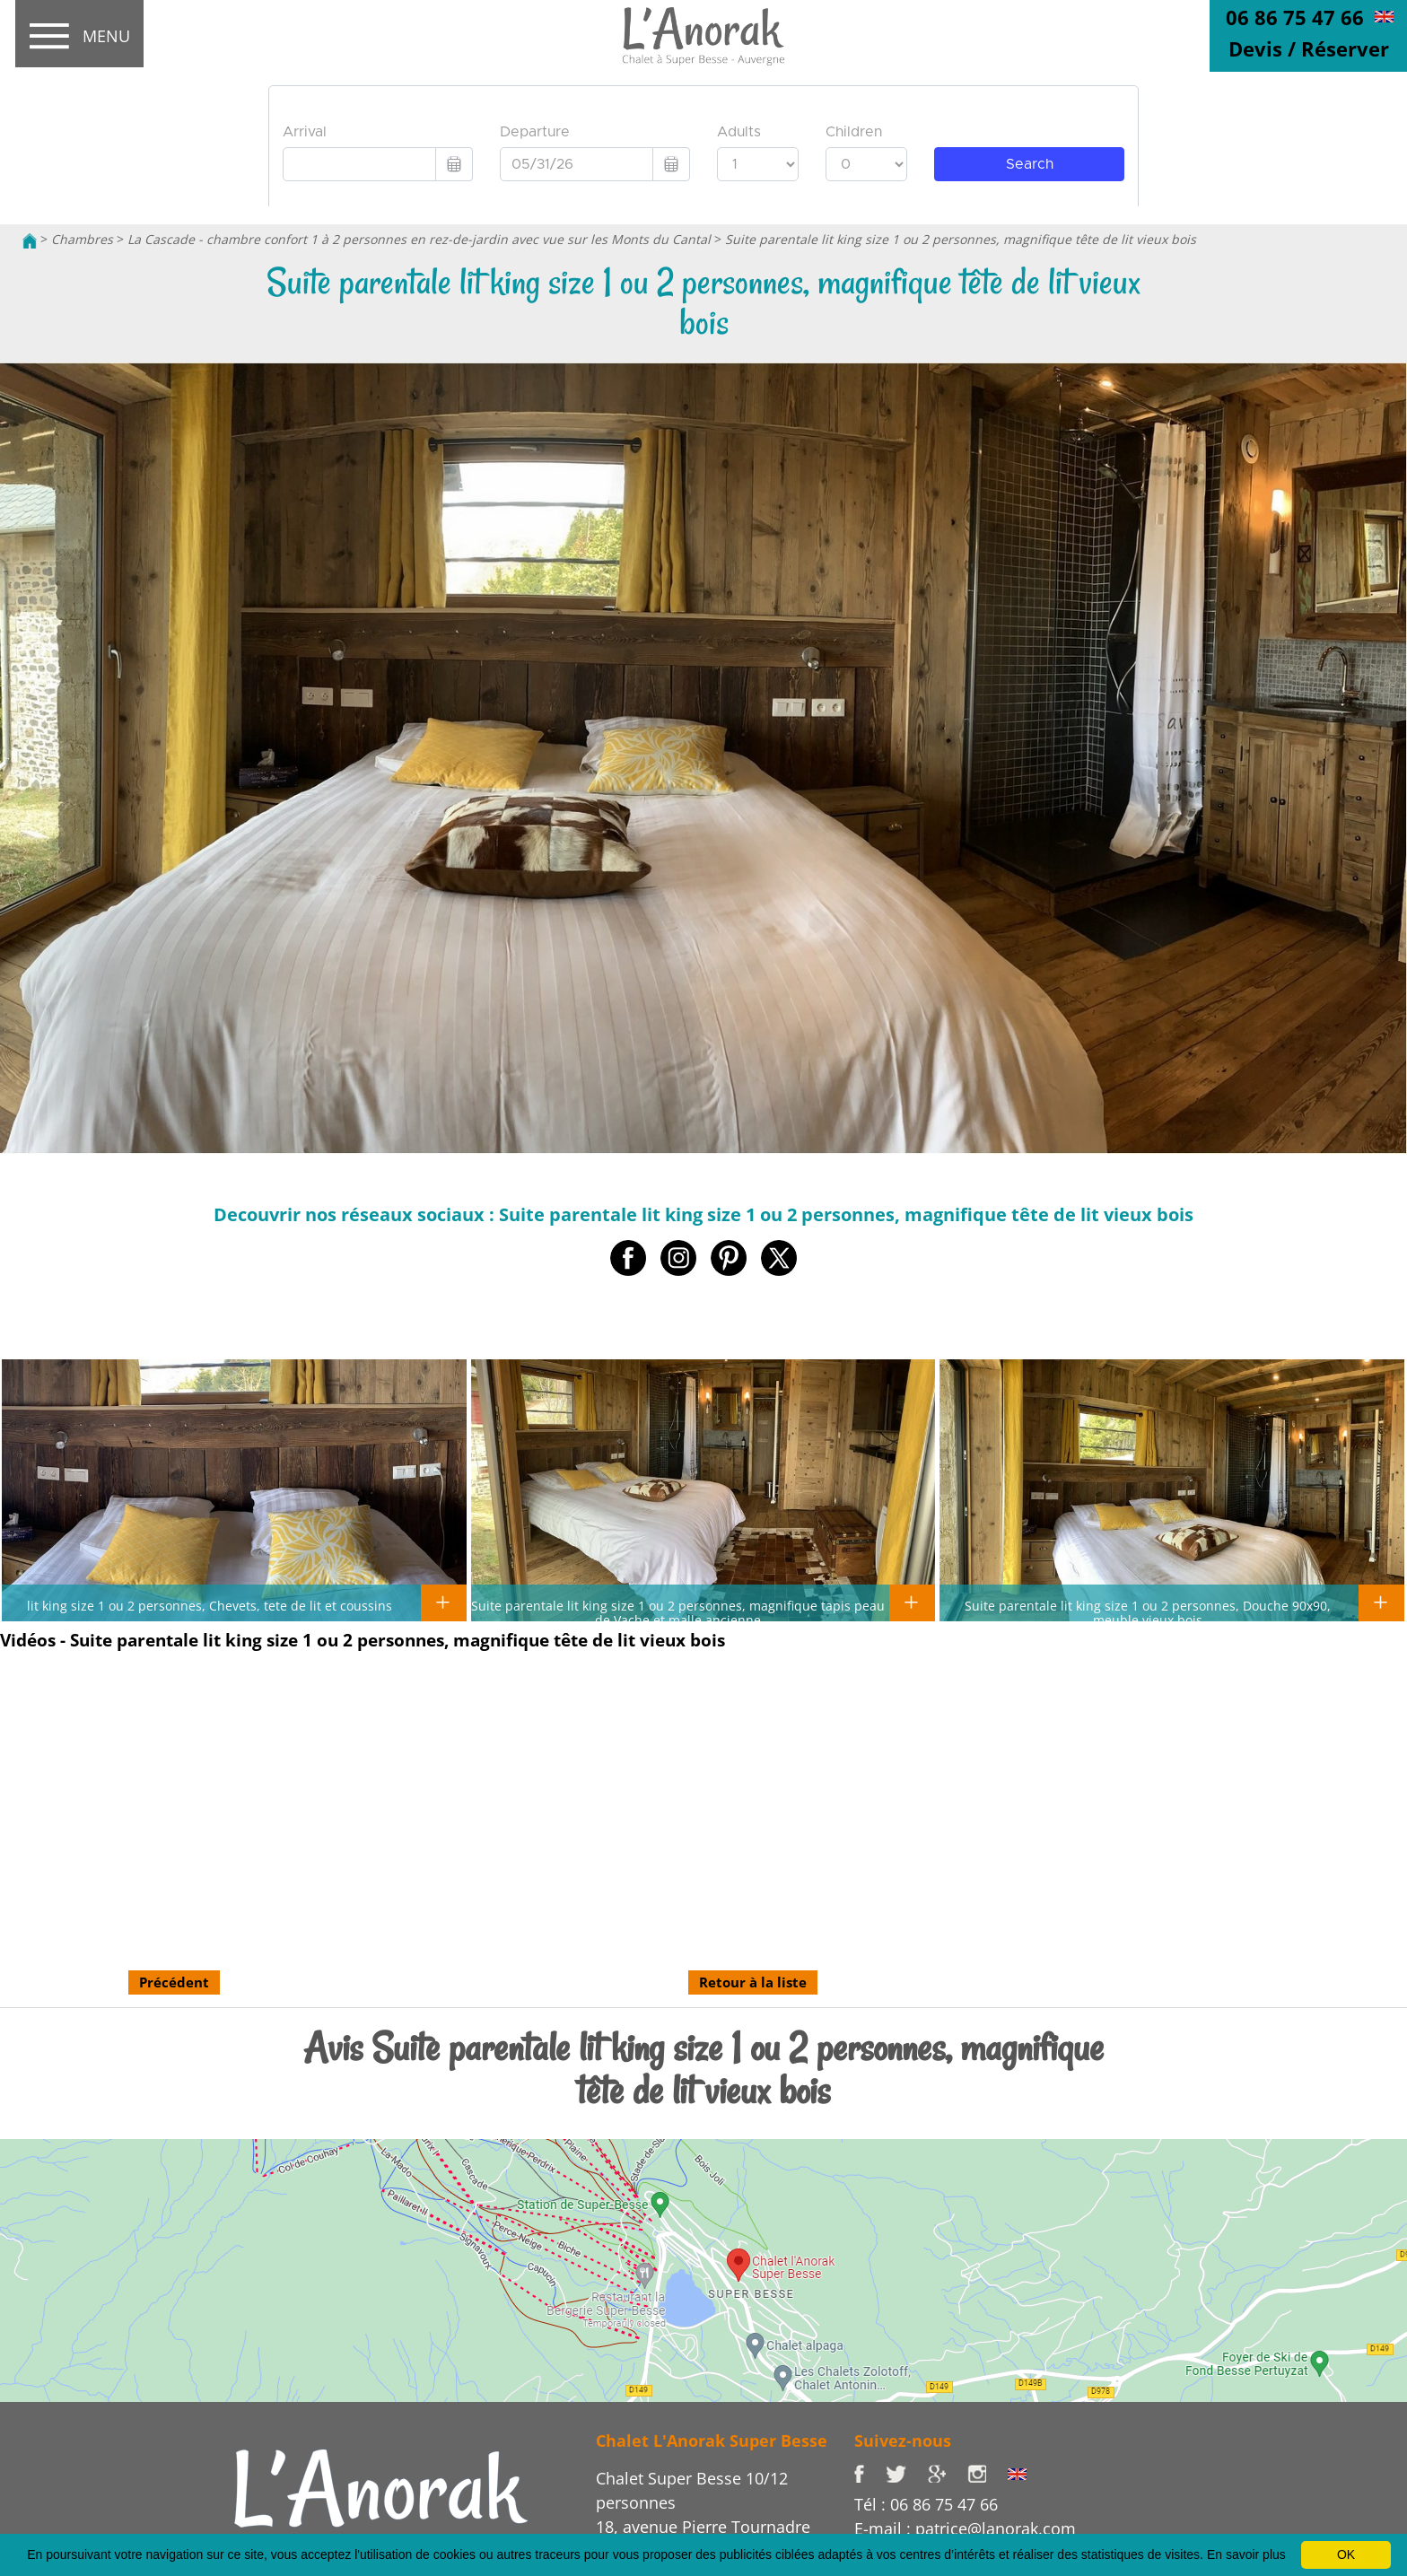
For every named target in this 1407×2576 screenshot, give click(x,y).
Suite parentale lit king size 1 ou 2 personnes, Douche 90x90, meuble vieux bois (1148, 1612)
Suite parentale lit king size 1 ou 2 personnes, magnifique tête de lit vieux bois (960, 239)
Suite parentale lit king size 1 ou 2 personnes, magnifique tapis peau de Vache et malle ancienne (678, 1612)
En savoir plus (1246, 2554)
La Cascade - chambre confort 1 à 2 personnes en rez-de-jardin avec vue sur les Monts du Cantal (419, 239)
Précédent (174, 1982)
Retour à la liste (753, 1982)
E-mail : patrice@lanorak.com (965, 2528)
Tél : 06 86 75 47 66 (926, 2504)
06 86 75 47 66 (1295, 17)
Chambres (82, 239)
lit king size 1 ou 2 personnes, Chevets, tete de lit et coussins (209, 1605)
